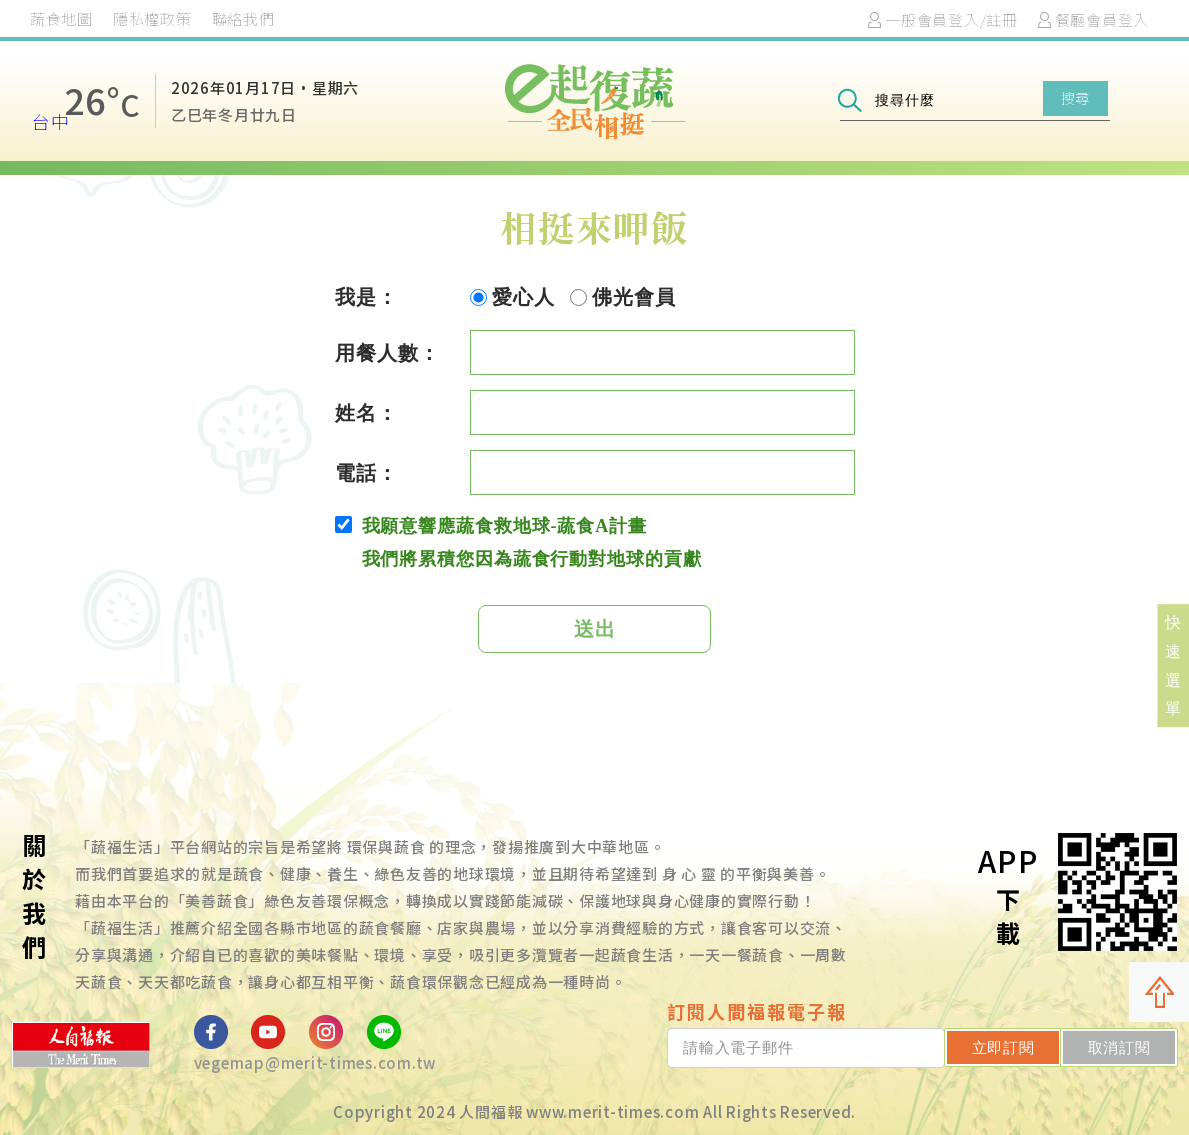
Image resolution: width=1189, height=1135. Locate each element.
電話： (366, 473)
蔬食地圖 (61, 18)
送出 (595, 629)
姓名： (366, 413)
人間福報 (490, 1111)
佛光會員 (623, 297)
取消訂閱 (1119, 1047)
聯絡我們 (243, 18)
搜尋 (1075, 98)
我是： (366, 297)
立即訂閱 (1003, 1047)
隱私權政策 (152, 18)
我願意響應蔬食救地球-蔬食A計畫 (491, 526)
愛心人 (512, 297)
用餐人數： (387, 353)
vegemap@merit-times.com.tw (315, 1062)
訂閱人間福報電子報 (757, 1011)
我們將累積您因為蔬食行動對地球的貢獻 (532, 559)
